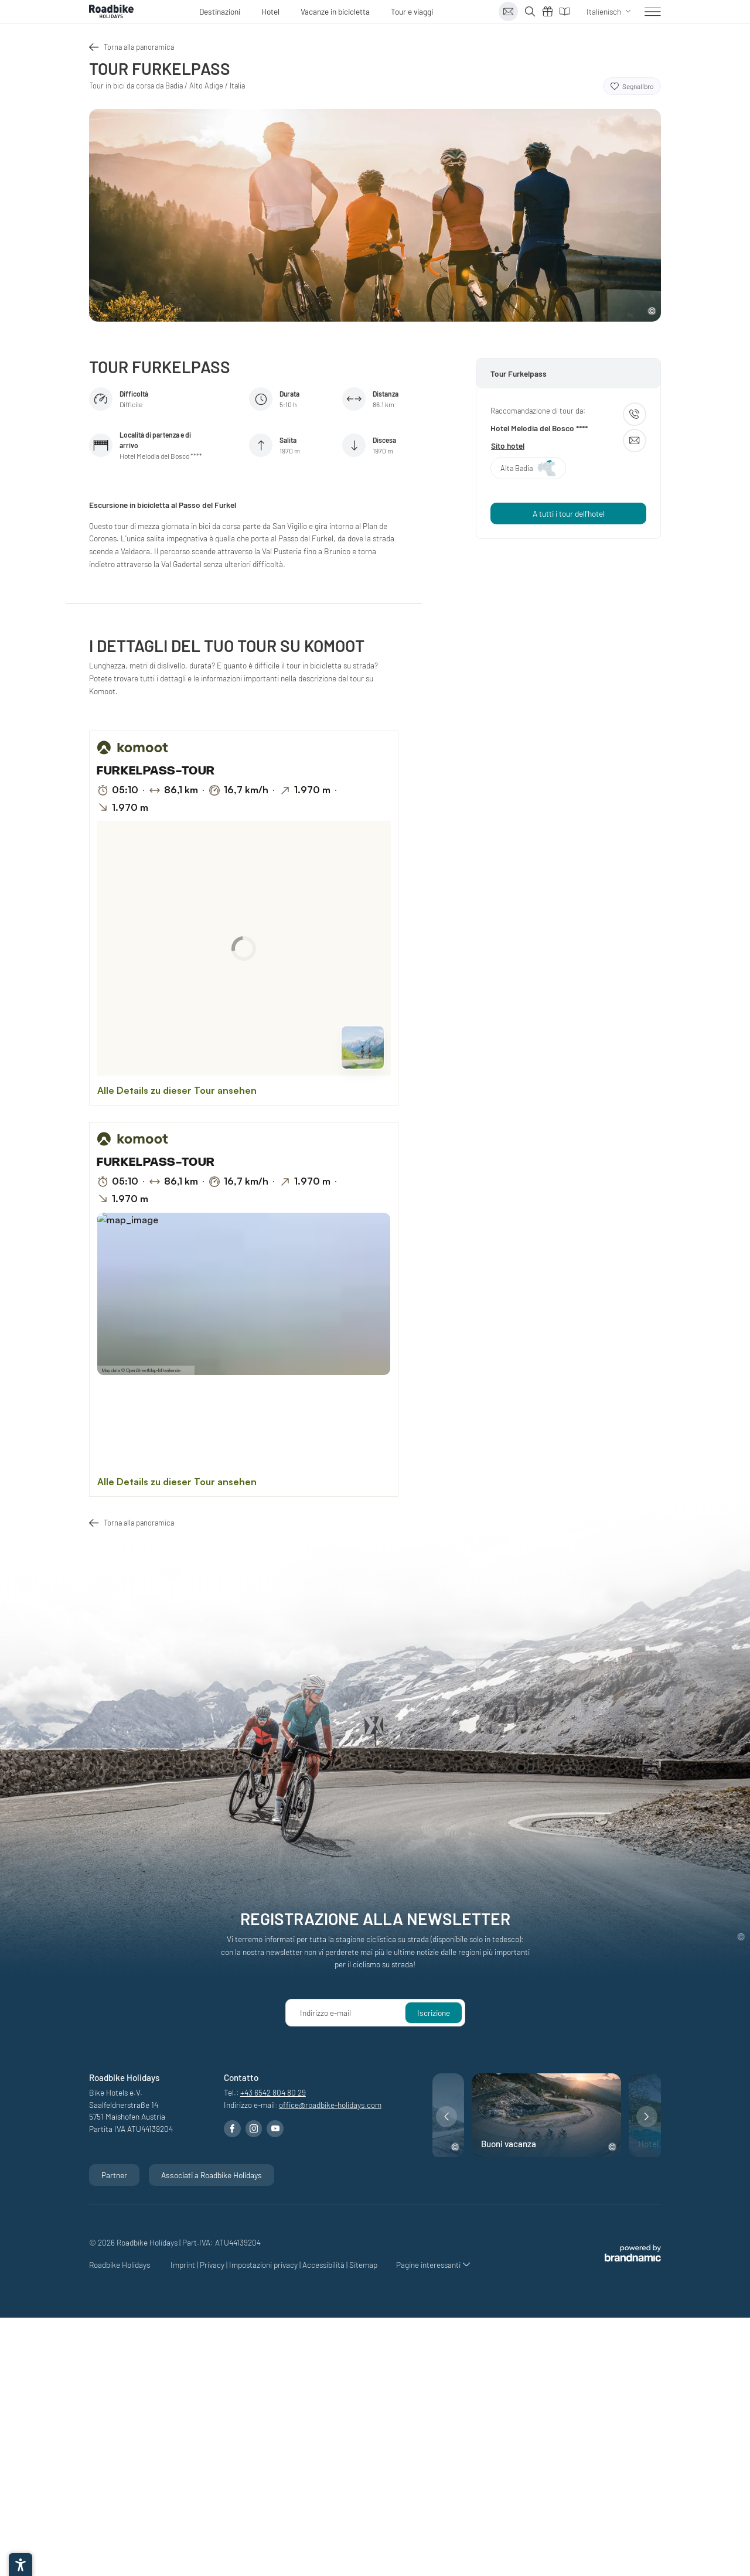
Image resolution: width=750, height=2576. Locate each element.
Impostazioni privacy (264, 2265)
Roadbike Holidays (120, 2265)
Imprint (184, 2265)
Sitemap (363, 2265)
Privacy (213, 2265)
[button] (446, 2116)
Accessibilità (324, 2265)
